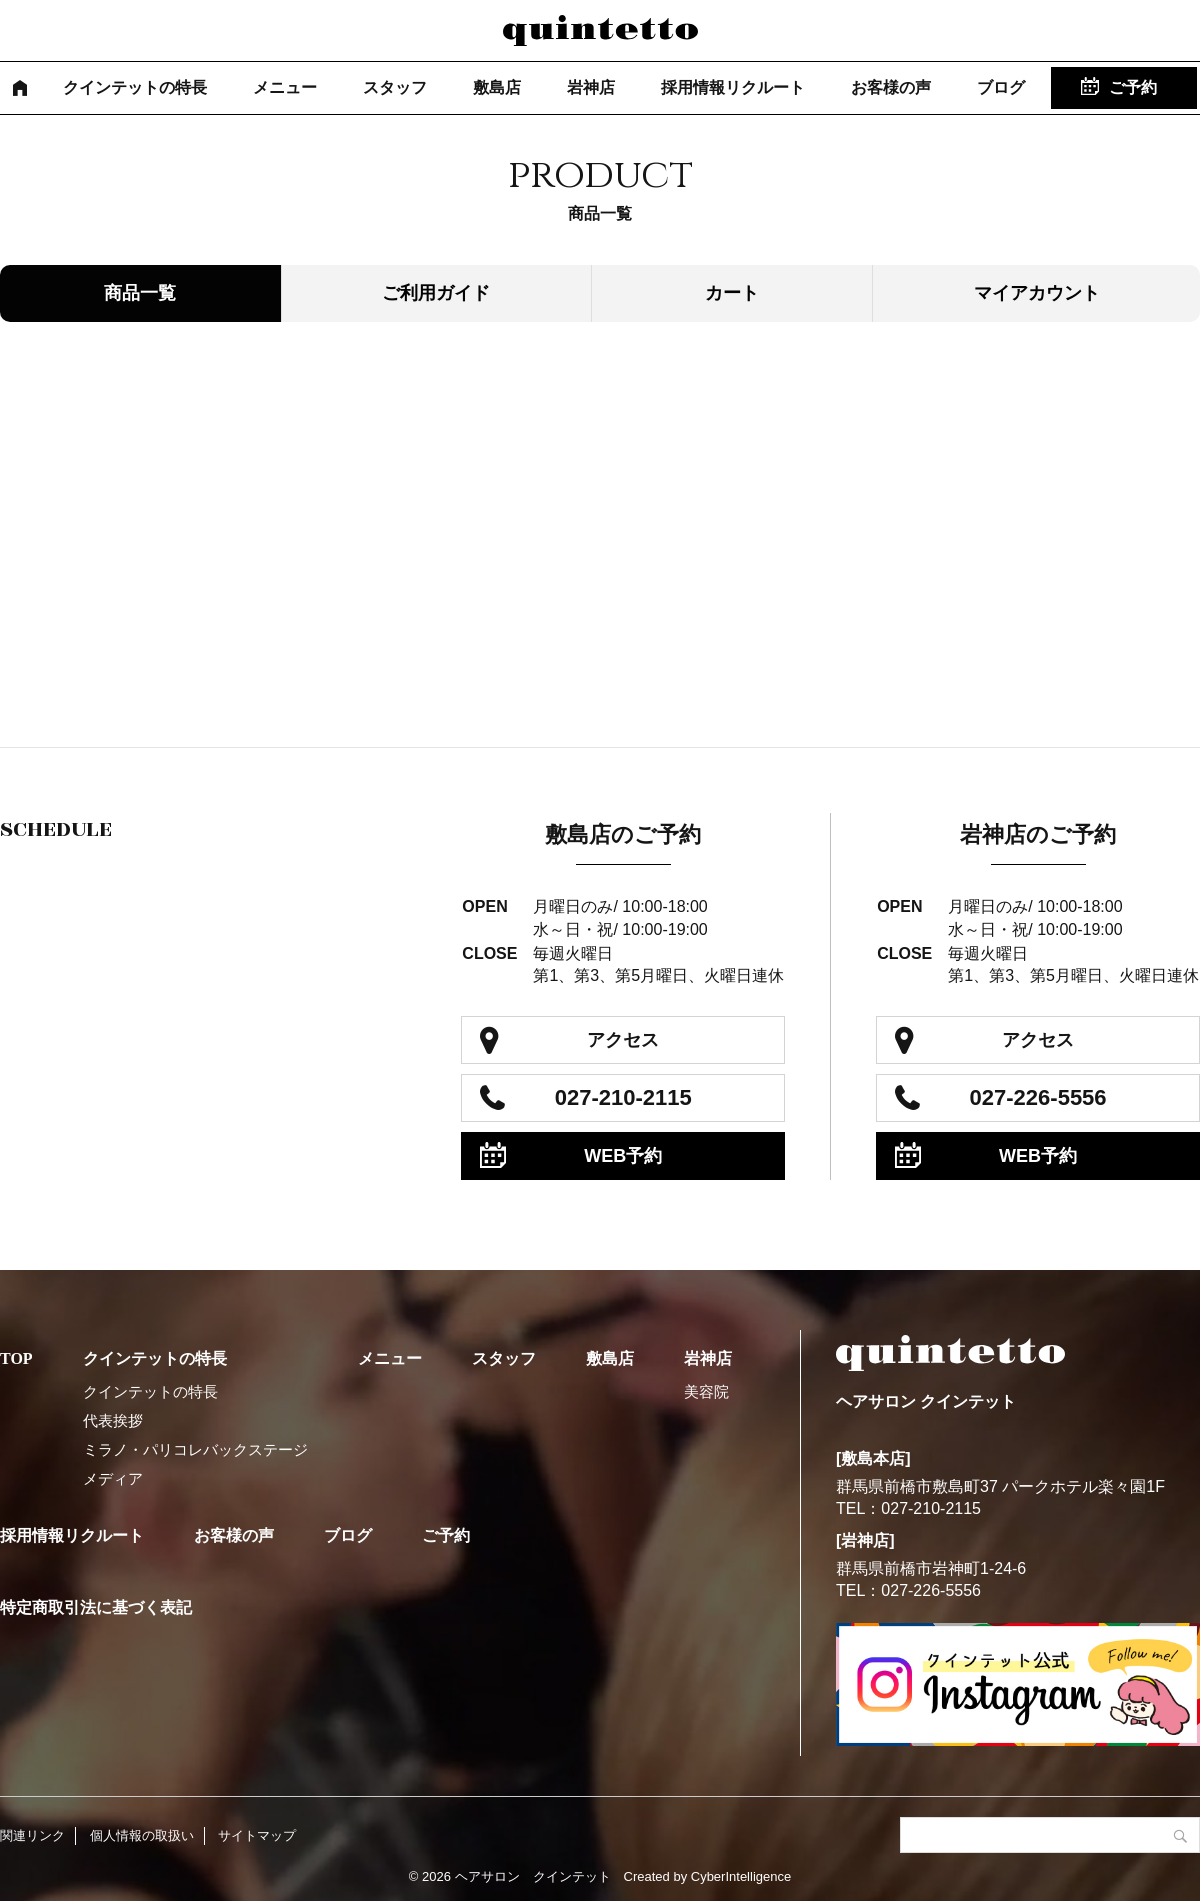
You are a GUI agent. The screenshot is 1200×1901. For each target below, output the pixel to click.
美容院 (706, 1391)
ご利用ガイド (436, 293)
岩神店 (591, 87)
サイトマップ (257, 1835)
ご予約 (1133, 87)
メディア (113, 1478)
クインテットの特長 (135, 87)
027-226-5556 (1038, 1097)
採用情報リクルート (733, 87)
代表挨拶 (113, 1420)
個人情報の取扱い (142, 1835)
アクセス (623, 1040)
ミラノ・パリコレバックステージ (195, 1449)
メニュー (285, 87)
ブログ (1001, 87)
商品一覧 (140, 293)
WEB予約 (623, 1156)
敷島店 (497, 87)
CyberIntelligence (741, 1876)
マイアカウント (1037, 293)
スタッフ (395, 87)
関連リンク (32, 1835)
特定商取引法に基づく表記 (96, 1607)
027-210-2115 (623, 1097)
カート (732, 293)
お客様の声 (891, 87)
